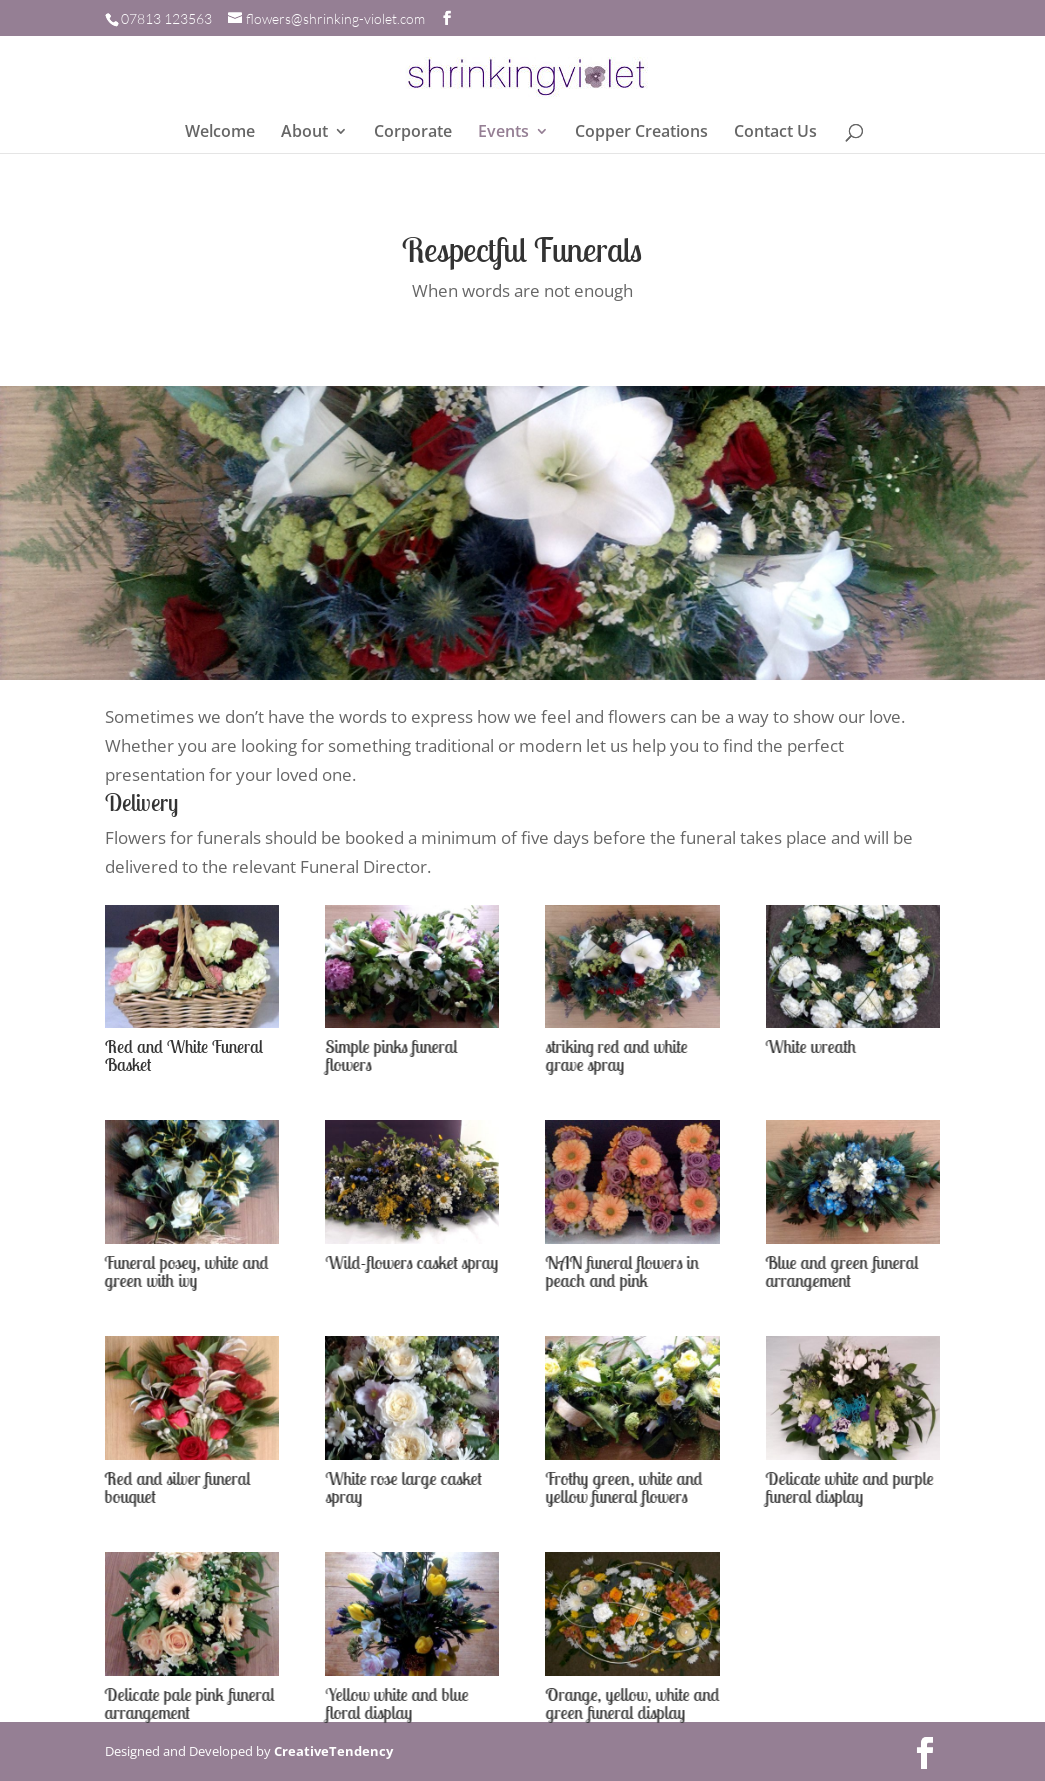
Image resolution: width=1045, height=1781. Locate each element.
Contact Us (775, 133)
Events (503, 133)
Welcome (220, 133)
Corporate (413, 133)
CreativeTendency (333, 1751)
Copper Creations (641, 133)
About (304, 133)
